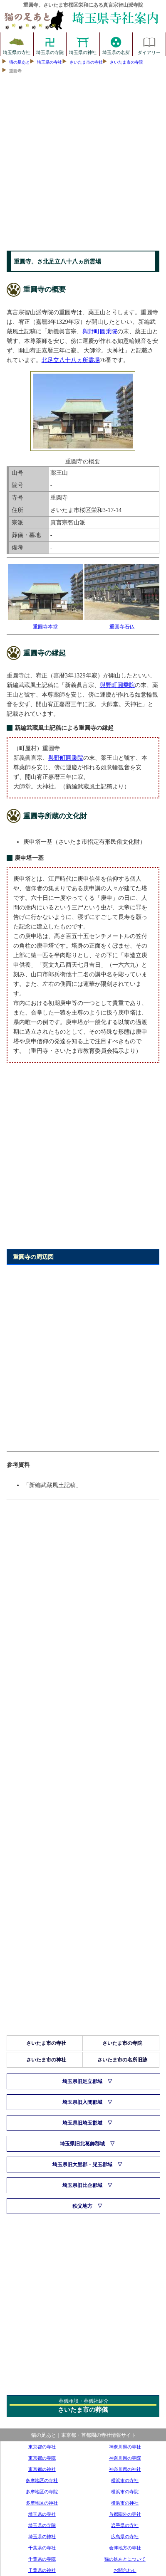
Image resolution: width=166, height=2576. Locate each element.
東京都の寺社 (42, 2446)
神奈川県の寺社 (125, 2446)
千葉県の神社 (42, 2570)
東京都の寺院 (42, 2457)
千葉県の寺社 (42, 2547)
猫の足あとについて (125, 2558)
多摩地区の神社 (42, 2502)
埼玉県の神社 (83, 44)
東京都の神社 (42, 2469)
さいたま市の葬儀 (83, 2409)
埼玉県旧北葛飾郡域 (82, 2144)
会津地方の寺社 (125, 2547)
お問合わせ (125, 2570)
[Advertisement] (82, 163)
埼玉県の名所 (116, 44)
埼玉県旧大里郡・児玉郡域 (82, 2164)
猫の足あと (19, 62)
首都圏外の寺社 (125, 2514)
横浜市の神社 (125, 2502)
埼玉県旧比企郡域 (82, 2185)
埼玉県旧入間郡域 (82, 2102)
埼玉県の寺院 (50, 44)
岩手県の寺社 (125, 2525)
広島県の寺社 (125, 2536)
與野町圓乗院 (99, 331)
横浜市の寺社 (125, 2480)
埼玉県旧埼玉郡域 (82, 2123)
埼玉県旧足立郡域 (82, 2081)
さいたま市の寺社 (86, 62)
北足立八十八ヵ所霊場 (71, 360)
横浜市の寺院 (125, 2491)
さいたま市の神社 (46, 2060)
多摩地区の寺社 (42, 2480)
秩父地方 (82, 2206)
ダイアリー (149, 44)
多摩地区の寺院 (42, 2491)
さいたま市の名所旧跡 (122, 2060)
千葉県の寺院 (42, 2558)
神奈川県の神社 (125, 2469)
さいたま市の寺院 (126, 62)
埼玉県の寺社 (16, 44)
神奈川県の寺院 (125, 2457)
